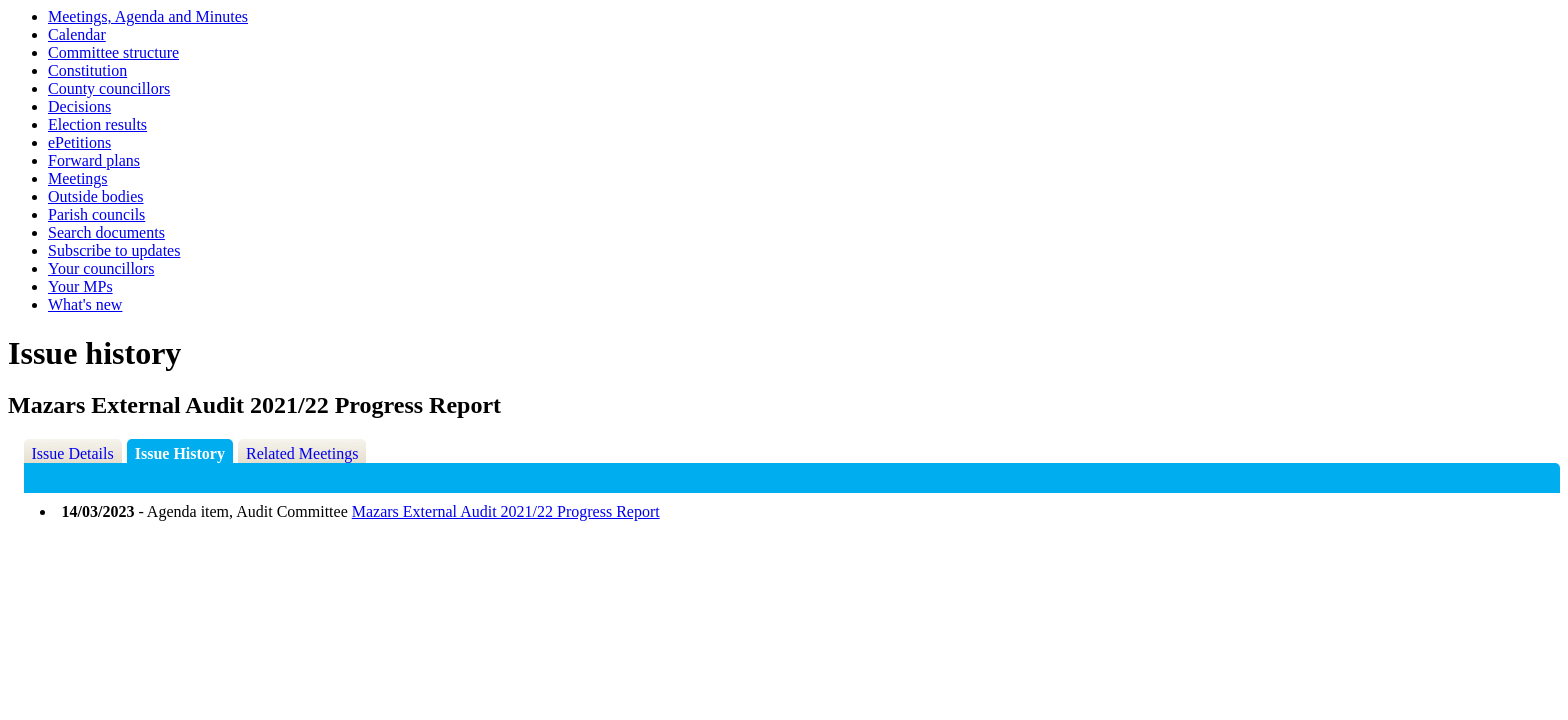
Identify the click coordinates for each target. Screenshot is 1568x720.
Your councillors (101, 268)
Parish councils (96, 214)
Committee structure (113, 52)
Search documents (106, 232)
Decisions (79, 106)
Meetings (78, 178)
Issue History (180, 453)
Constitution (87, 70)
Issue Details (73, 453)
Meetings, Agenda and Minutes (148, 16)
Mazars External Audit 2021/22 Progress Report (506, 511)
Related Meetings (302, 453)
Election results (97, 124)
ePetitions (79, 142)
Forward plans (94, 160)
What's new (85, 304)
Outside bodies (96, 196)
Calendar (77, 34)
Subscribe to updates (114, 250)
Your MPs (80, 286)
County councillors (109, 88)
